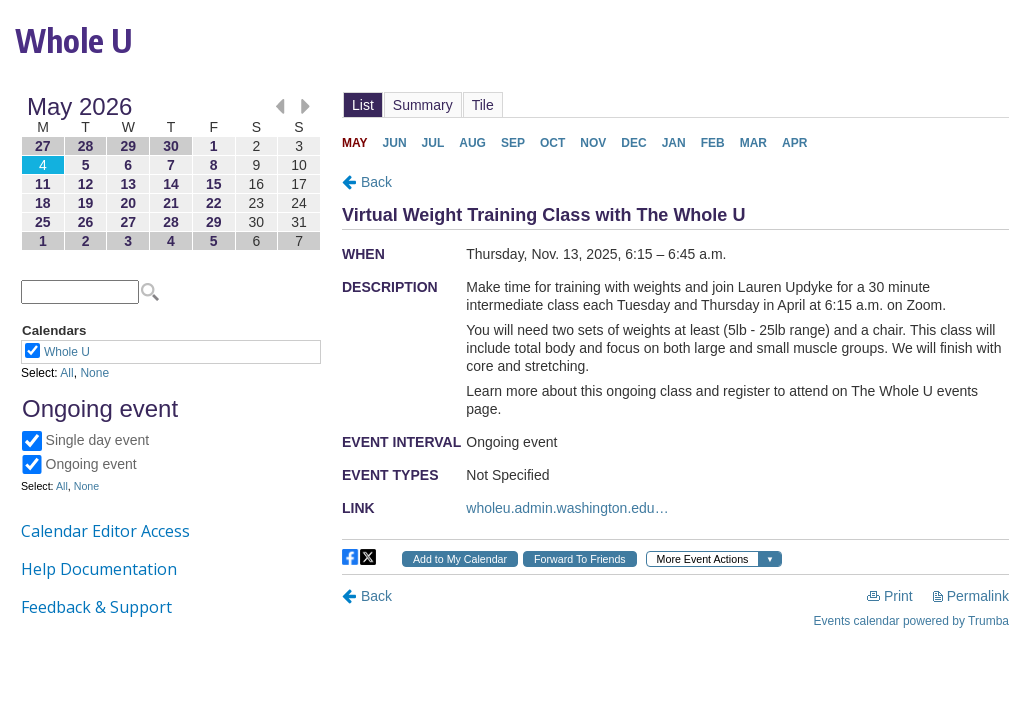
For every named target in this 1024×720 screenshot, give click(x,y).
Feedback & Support (96, 607)
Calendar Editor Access (105, 531)
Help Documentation (99, 569)
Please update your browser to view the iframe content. (171, 173)
